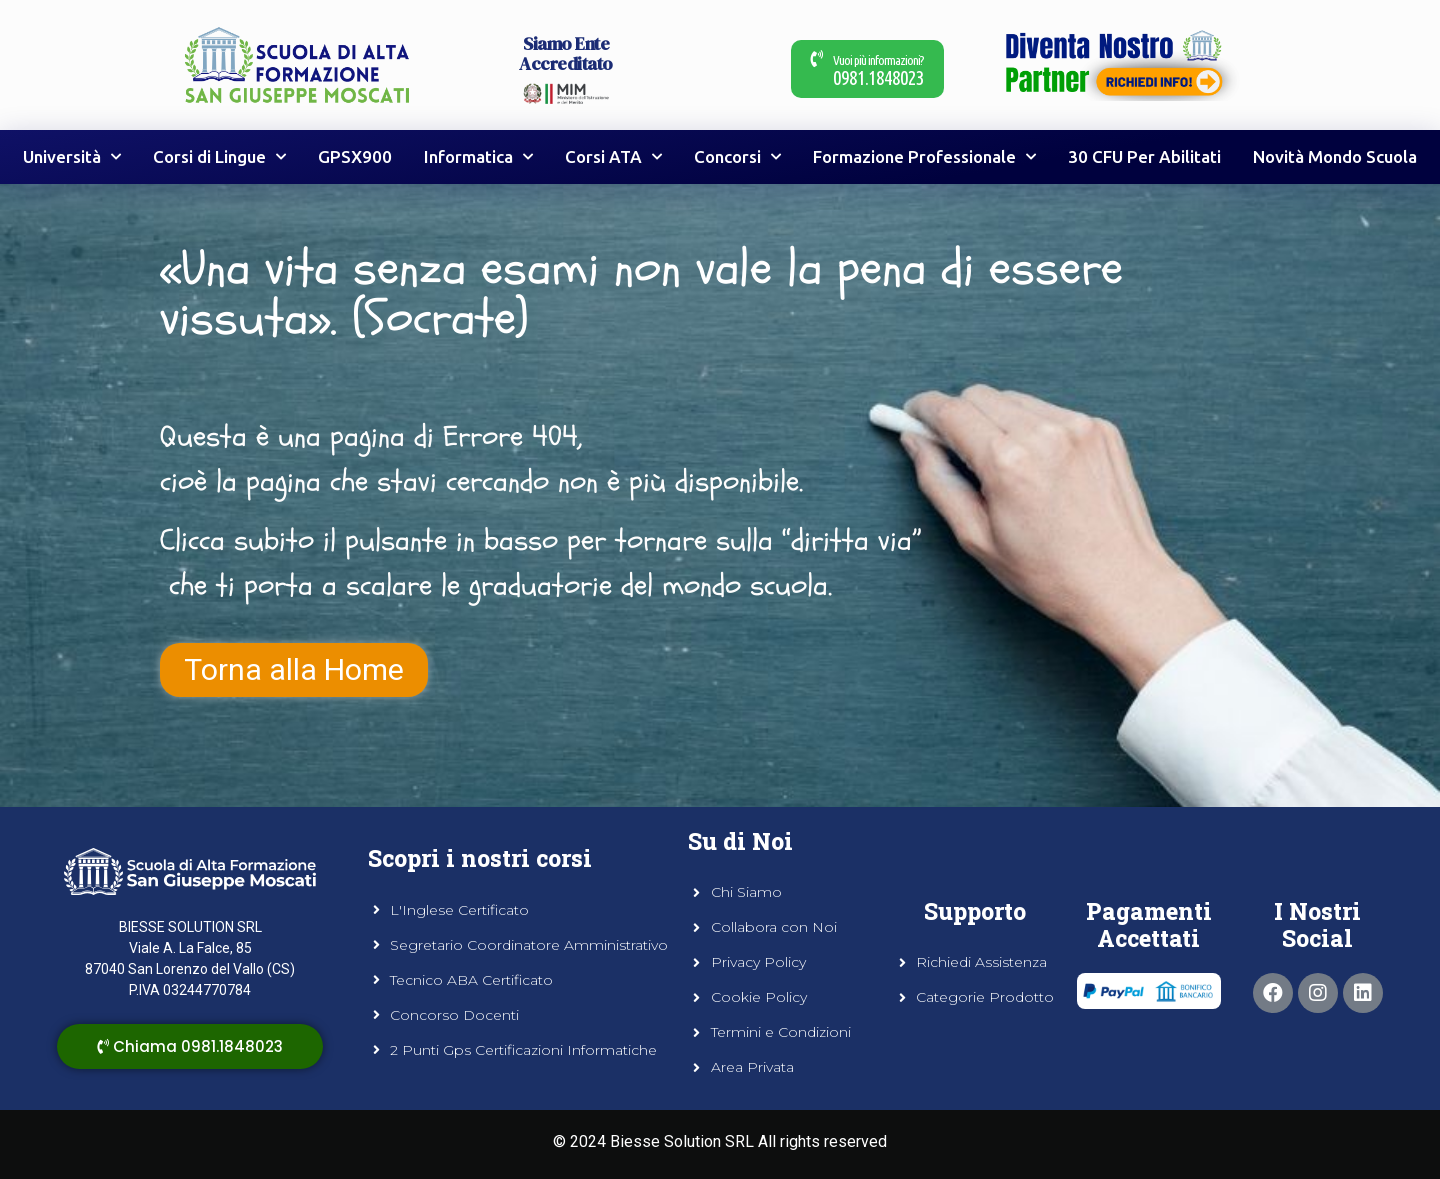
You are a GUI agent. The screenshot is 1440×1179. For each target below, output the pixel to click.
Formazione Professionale (924, 157)
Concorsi (737, 157)
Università (72, 157)
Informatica (478, 157)
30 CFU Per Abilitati (1144, 156)
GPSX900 (355, 156)
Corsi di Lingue (219, 157)
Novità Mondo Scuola (1335, 156)
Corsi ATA (613, 157)
